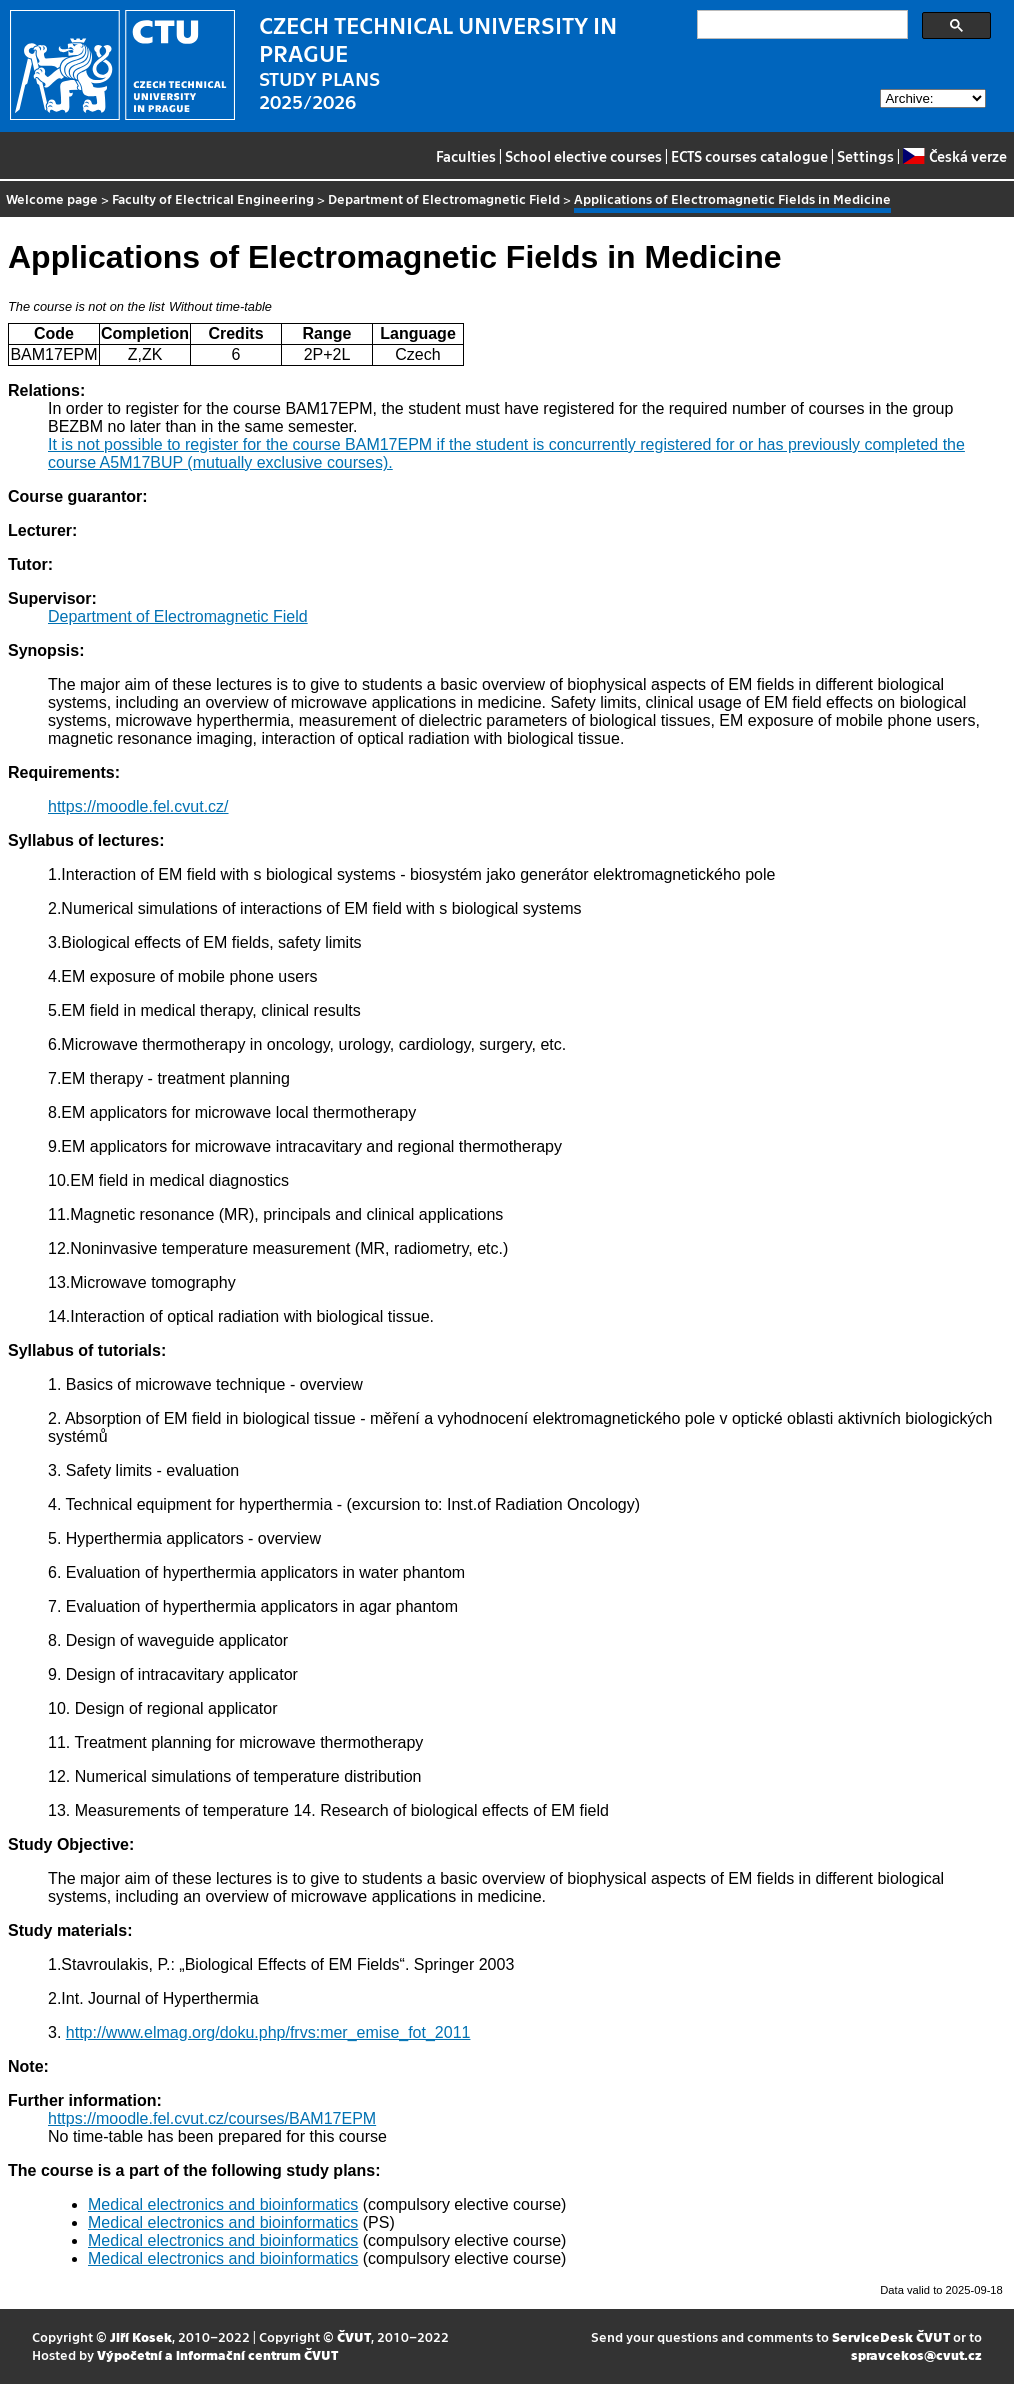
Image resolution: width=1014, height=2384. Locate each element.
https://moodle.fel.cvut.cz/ (138, 806)
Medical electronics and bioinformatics (223, 2204)
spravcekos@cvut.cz (916, 2354)
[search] (800, 25)
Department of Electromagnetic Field (444, 198)
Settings (865, 156)
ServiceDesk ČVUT (891, 2336)
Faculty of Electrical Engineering (213, 198)
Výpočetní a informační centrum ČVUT (217, 2354)
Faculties (466, 156)
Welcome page (52, 198)
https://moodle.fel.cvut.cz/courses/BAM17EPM (212, 2118)
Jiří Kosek (141, 2336)
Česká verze (954, 156)
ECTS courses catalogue (749, 156)
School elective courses (583, 156)
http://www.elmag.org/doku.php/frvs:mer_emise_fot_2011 (268, 2032)
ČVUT (354, 2336)
